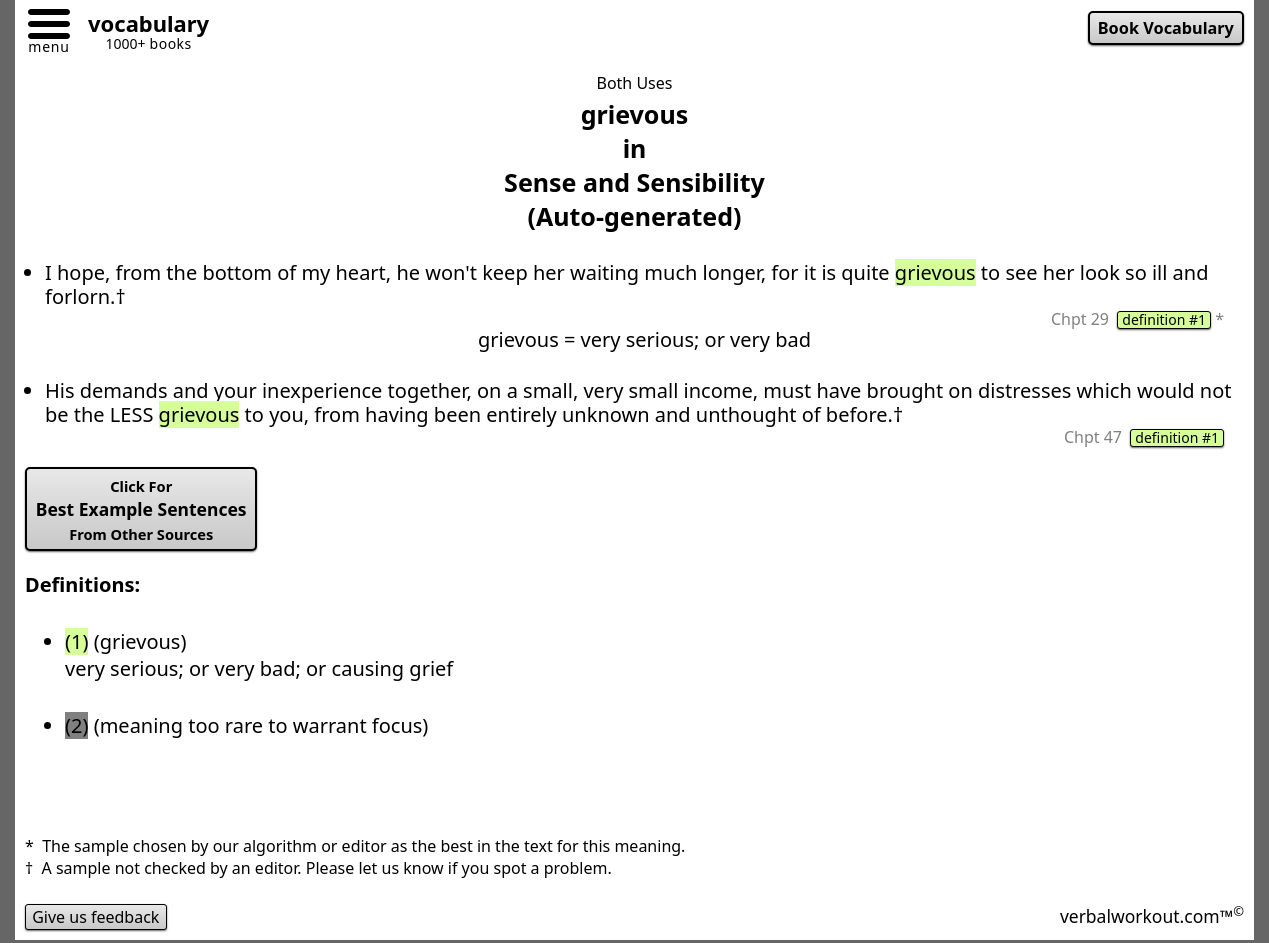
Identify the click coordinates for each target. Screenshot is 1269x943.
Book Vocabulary (1166, 28)
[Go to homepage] (141, 26)
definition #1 (1164, 320)
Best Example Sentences (141, 510)
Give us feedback (96, 917)
